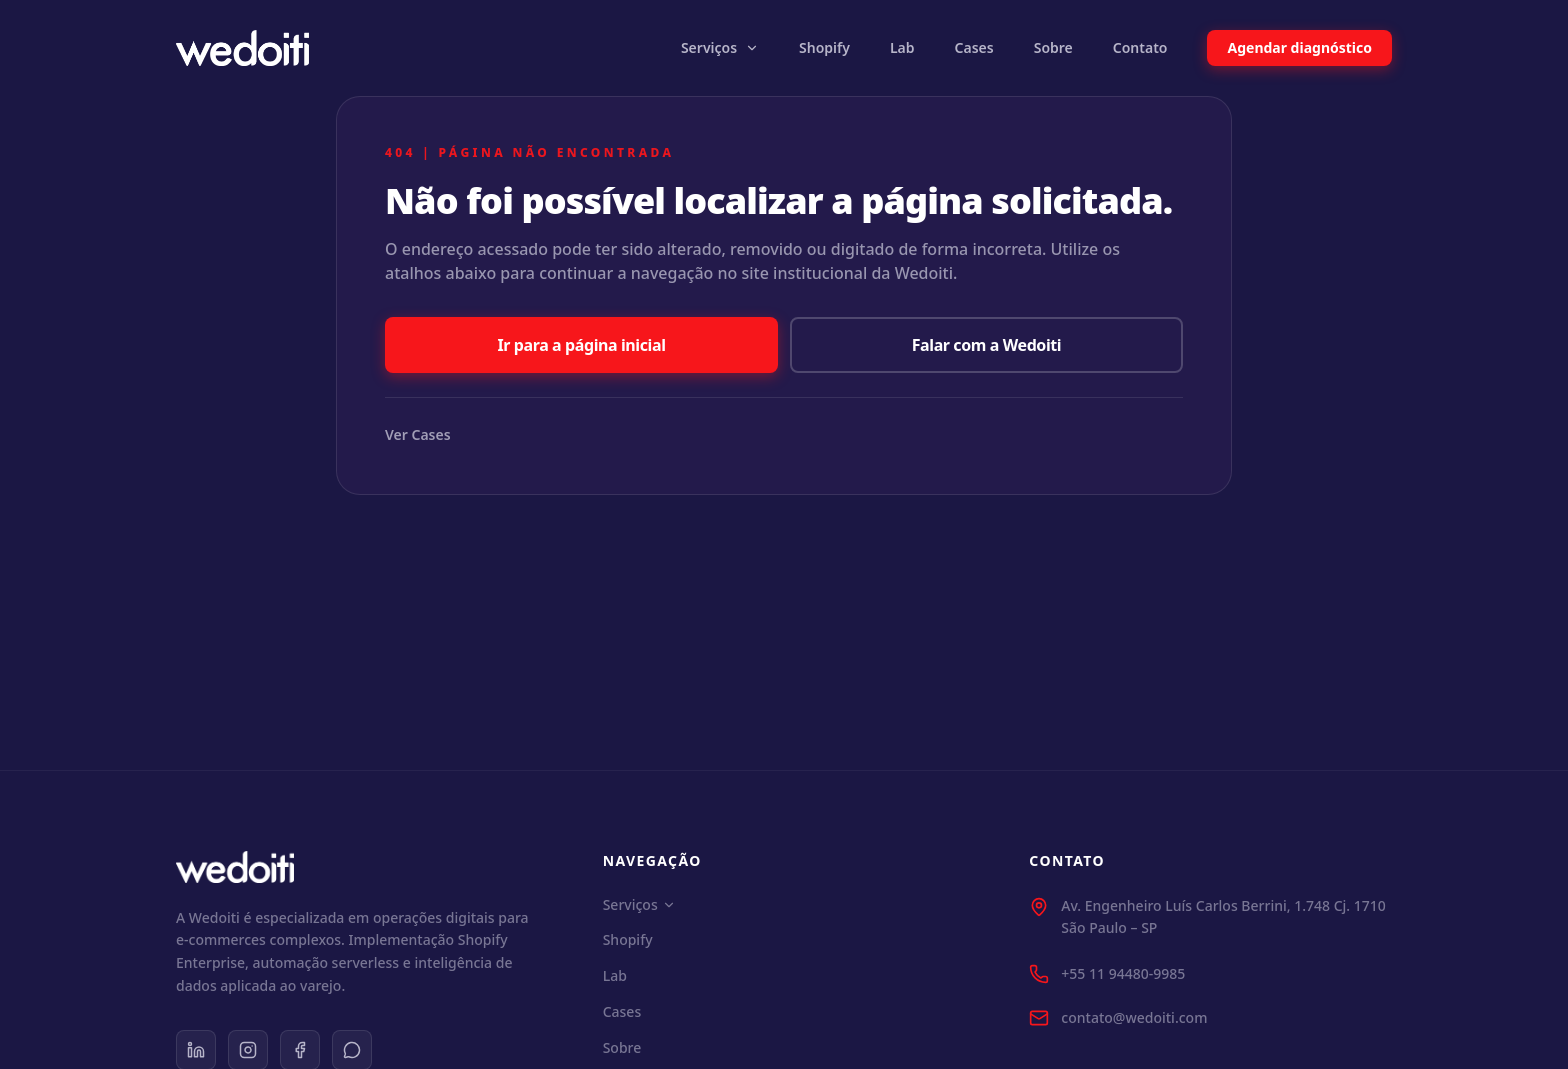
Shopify (824, 47)
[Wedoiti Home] (242, 48)
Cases (974, 47)
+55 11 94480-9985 (1123, 973)
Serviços (720, 47)
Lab (902, 47)
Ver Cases (418, 434)
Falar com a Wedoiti (987, 345)
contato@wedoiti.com (1134, 1017)
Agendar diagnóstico (1299, 47)
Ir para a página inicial (581, 345)
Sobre (1053, 47)
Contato (1140, 47)
